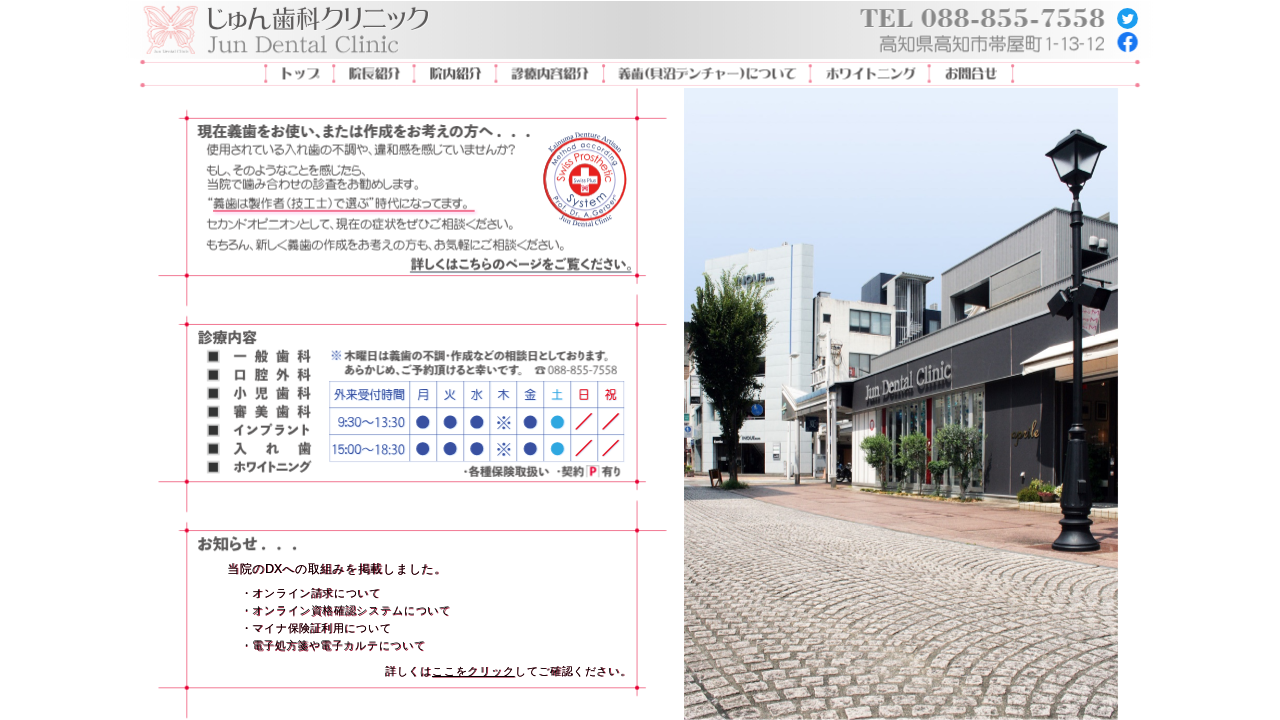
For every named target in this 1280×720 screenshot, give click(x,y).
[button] (344, 202)
